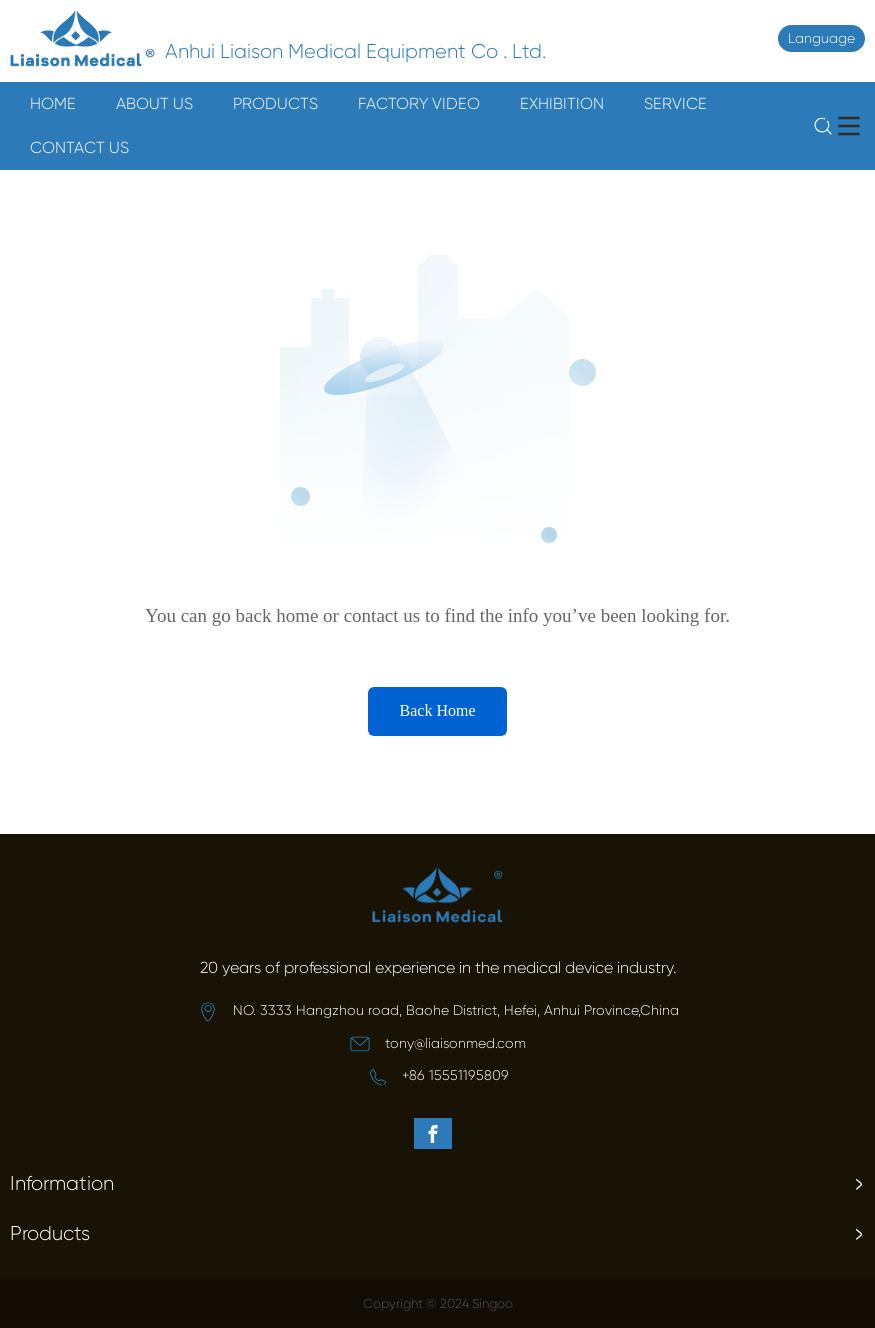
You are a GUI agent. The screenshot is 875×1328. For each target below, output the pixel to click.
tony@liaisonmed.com (455, 1043)
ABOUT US (154, 103)
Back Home (438, 710)
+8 (409, 1075)
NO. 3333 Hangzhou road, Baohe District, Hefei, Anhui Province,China (456, 1010)
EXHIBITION (562, 103)
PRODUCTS (275, 103)
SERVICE (675, 103)
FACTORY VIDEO (419, 103)
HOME (53, 103)
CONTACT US (79, 147)
